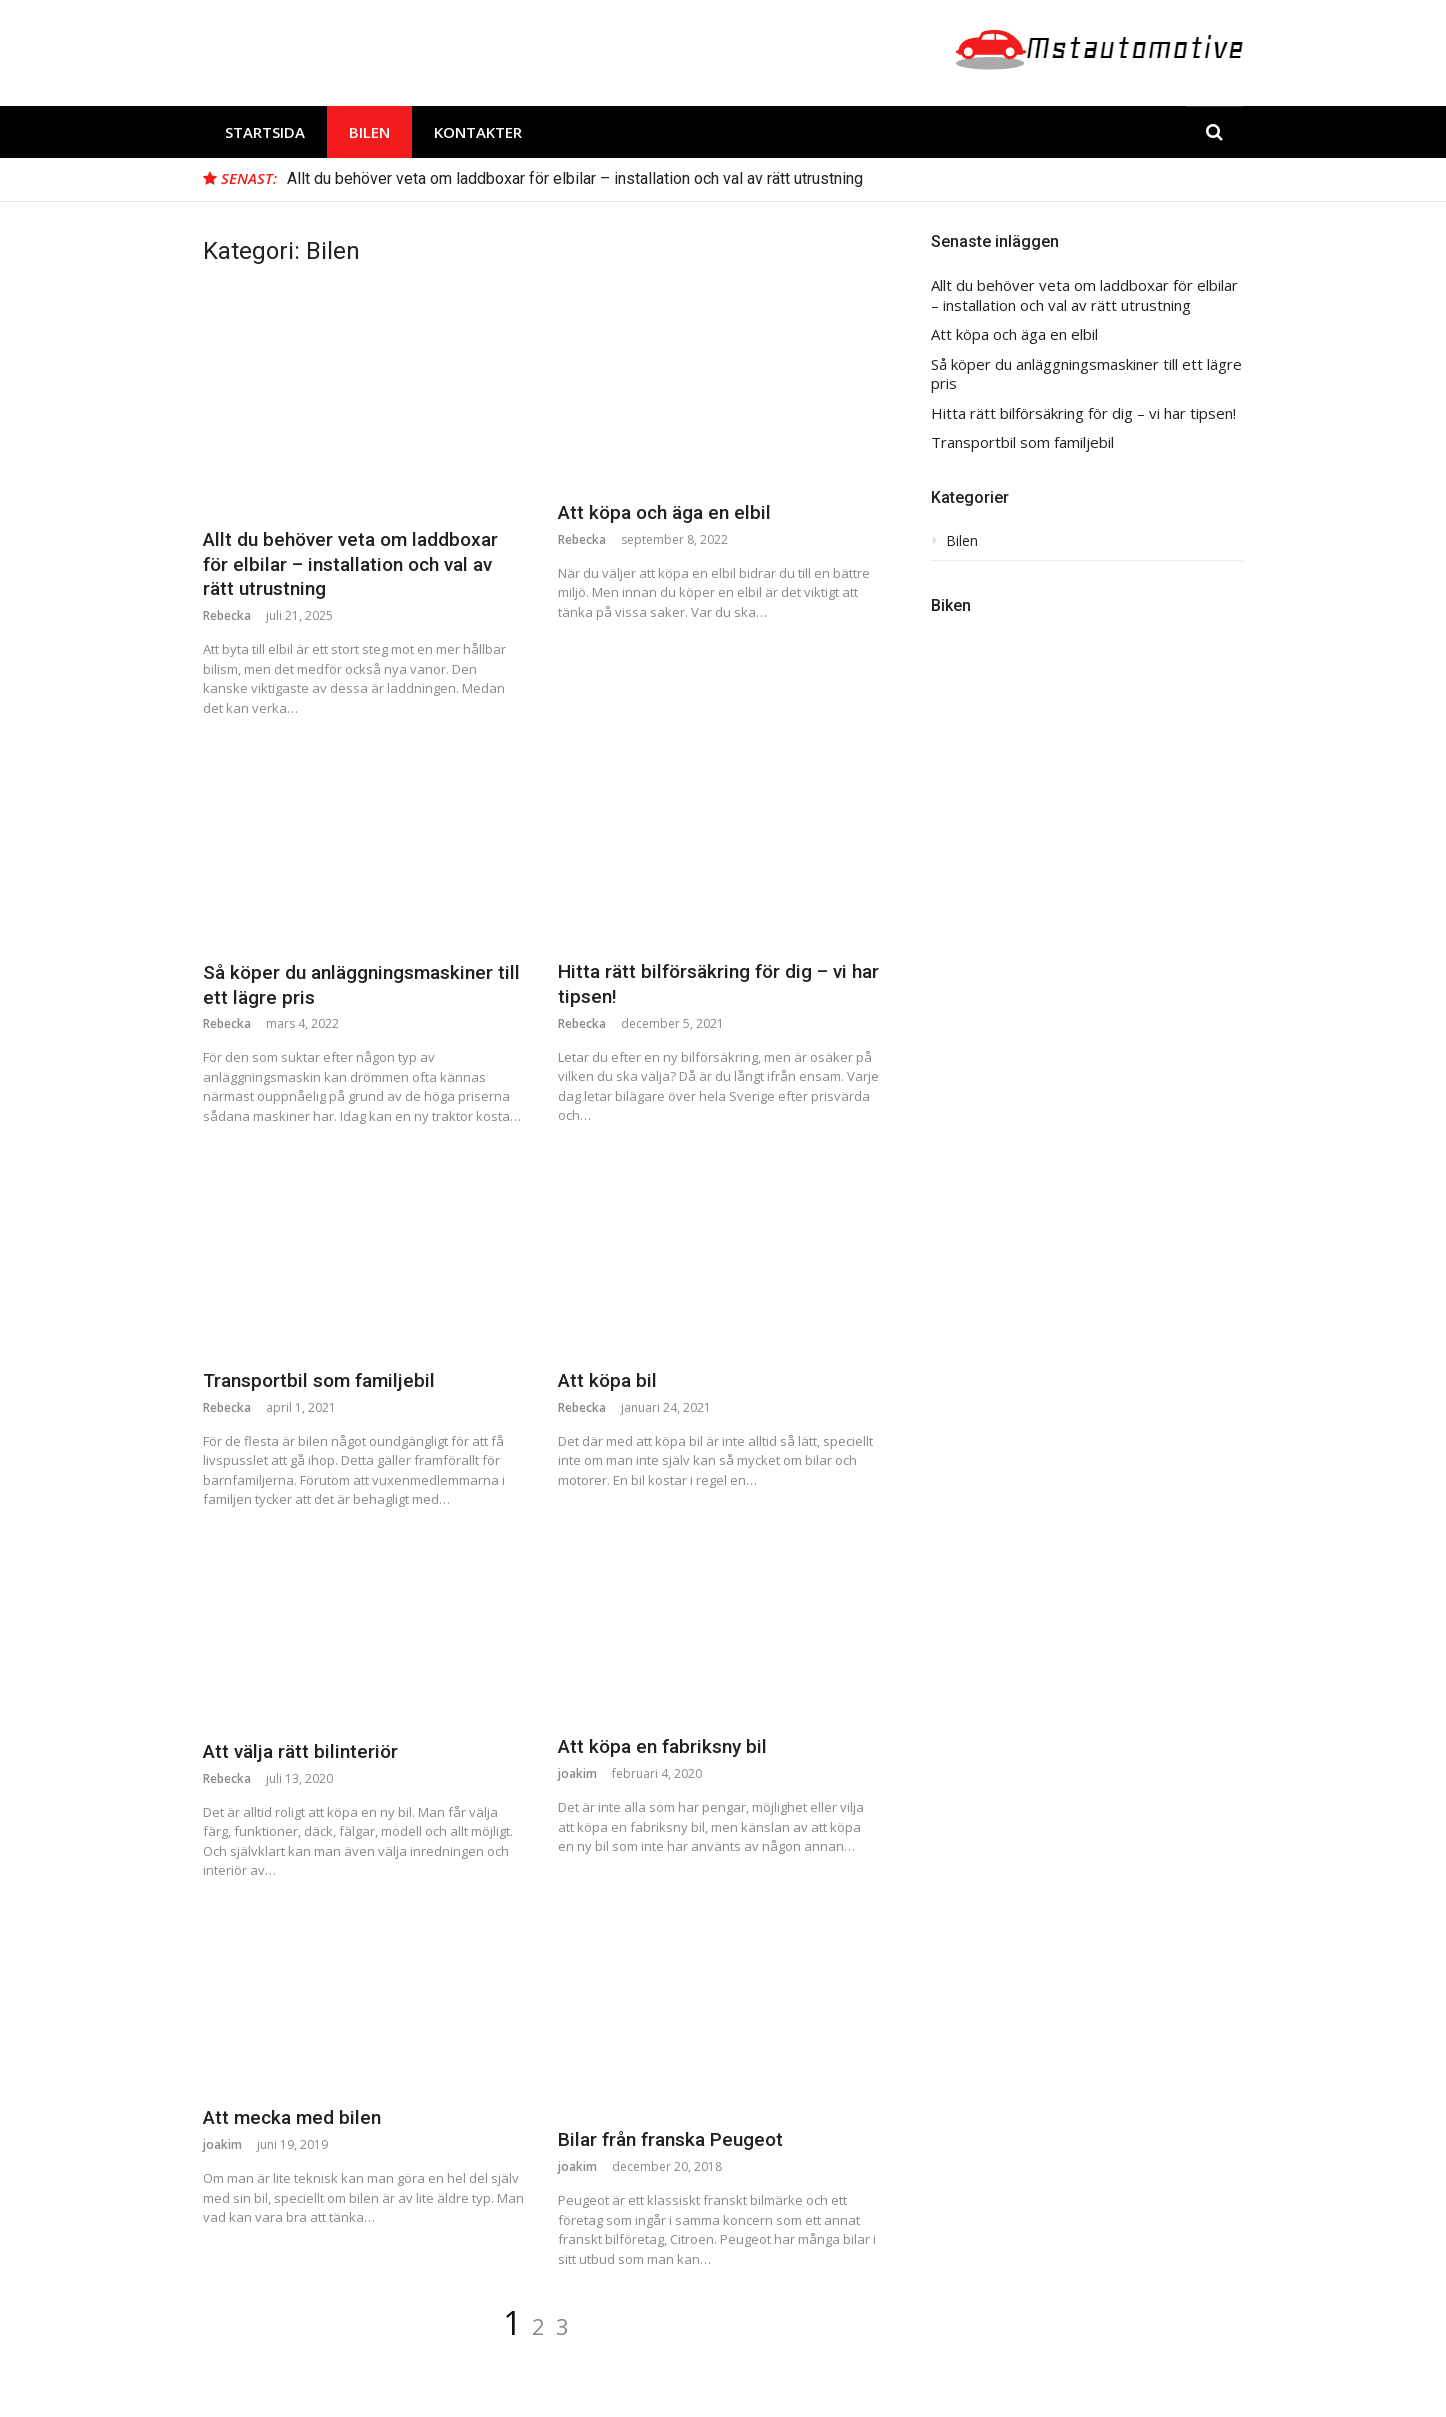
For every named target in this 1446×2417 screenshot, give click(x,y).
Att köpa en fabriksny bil (662, 1746)
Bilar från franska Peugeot (670, 2139)
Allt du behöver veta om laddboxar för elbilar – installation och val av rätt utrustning (575, 178)
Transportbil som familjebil (319, 1380)
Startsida (265, 132)
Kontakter (478, 132)
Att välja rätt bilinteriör (300, 1751)
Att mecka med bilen (292, 2117)
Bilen (369, 132)
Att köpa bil (607, 1380)
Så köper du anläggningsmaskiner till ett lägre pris (1086, 374)
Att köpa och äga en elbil (664, 512)
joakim (577, 1773)
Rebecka (227, 615)
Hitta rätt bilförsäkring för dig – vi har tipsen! (1083, 413)
